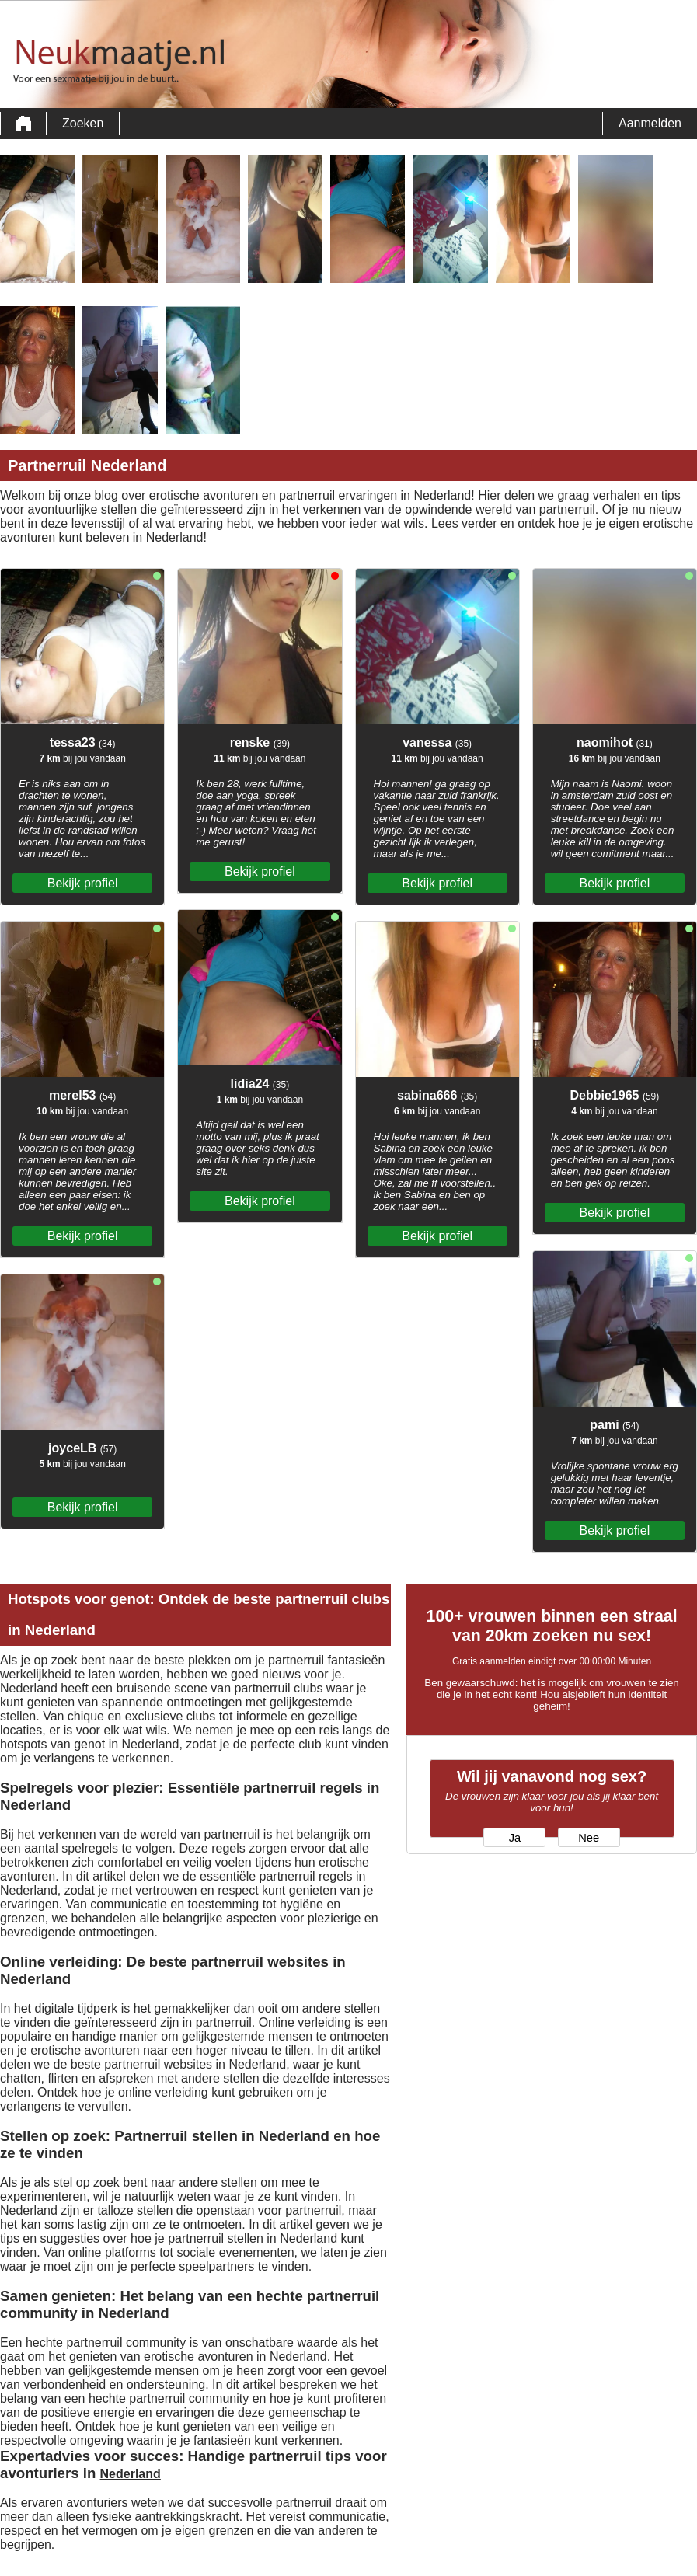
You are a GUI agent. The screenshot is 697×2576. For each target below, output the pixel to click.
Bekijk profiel (82, 883)
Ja (515, 1838)
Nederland (130, 2473)
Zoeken (82, 123)
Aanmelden (650, 123)
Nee (588, 1838)
